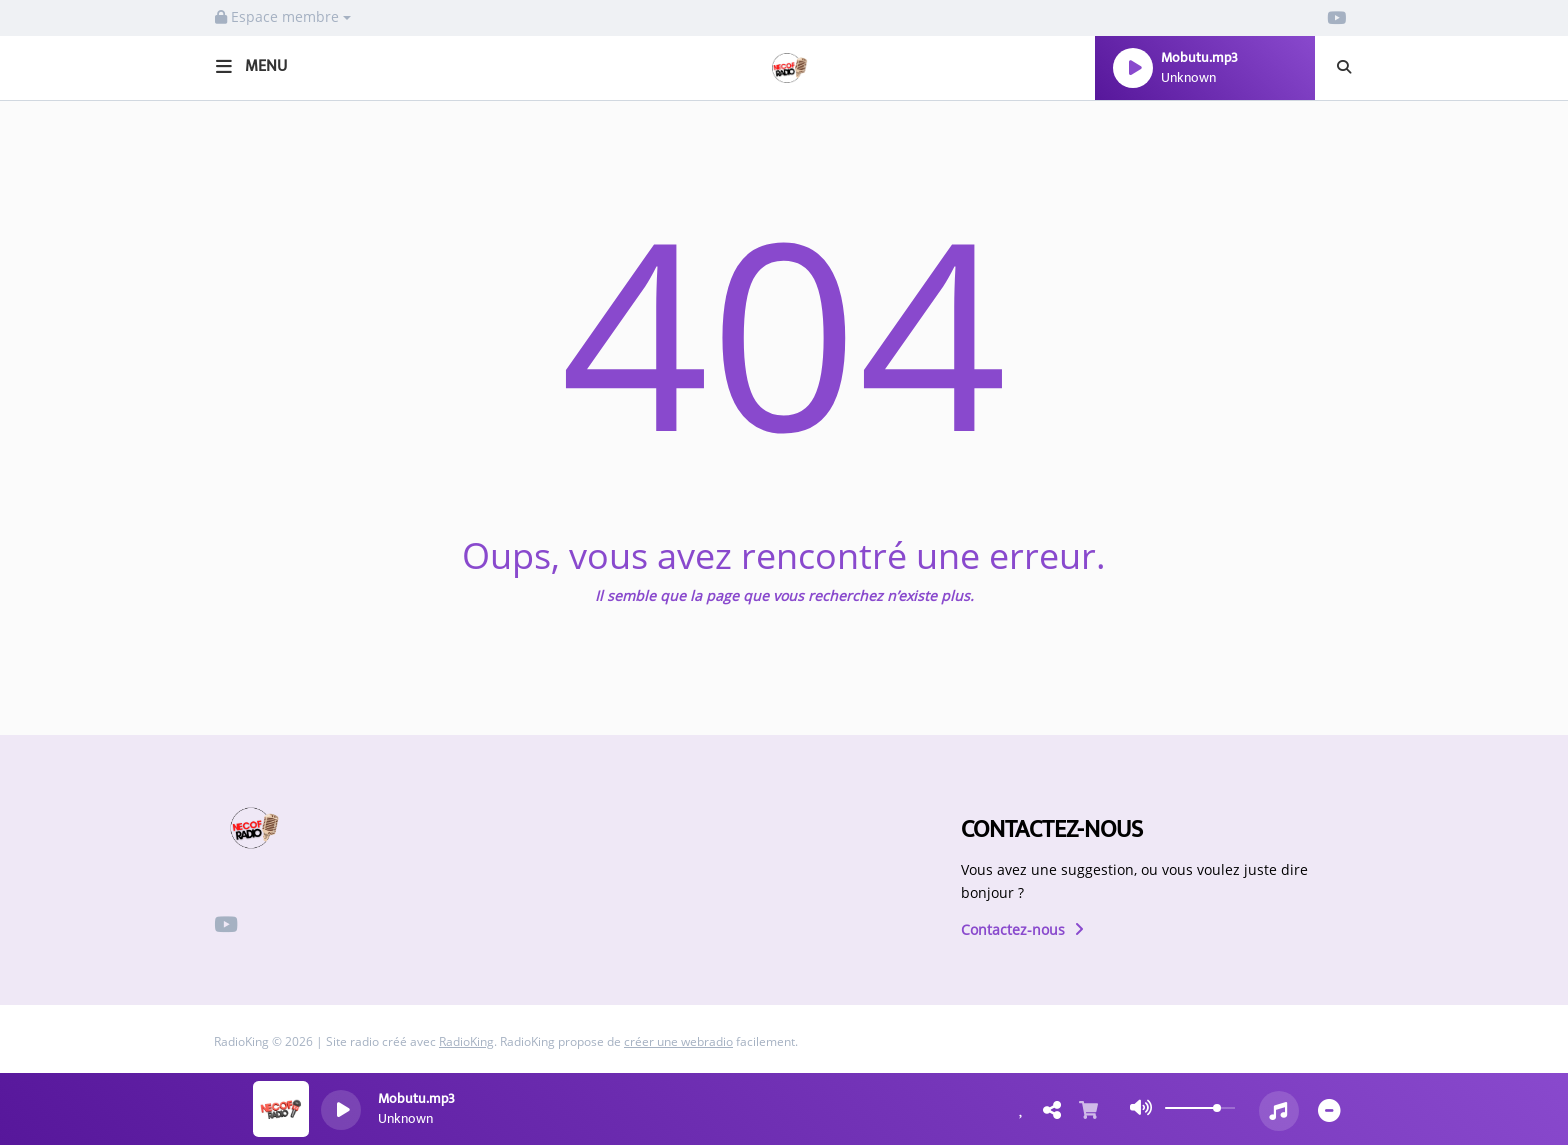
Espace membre (283, 16)
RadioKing (466, 1041)
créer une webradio (678, 1041)
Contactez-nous (1022, 929)
